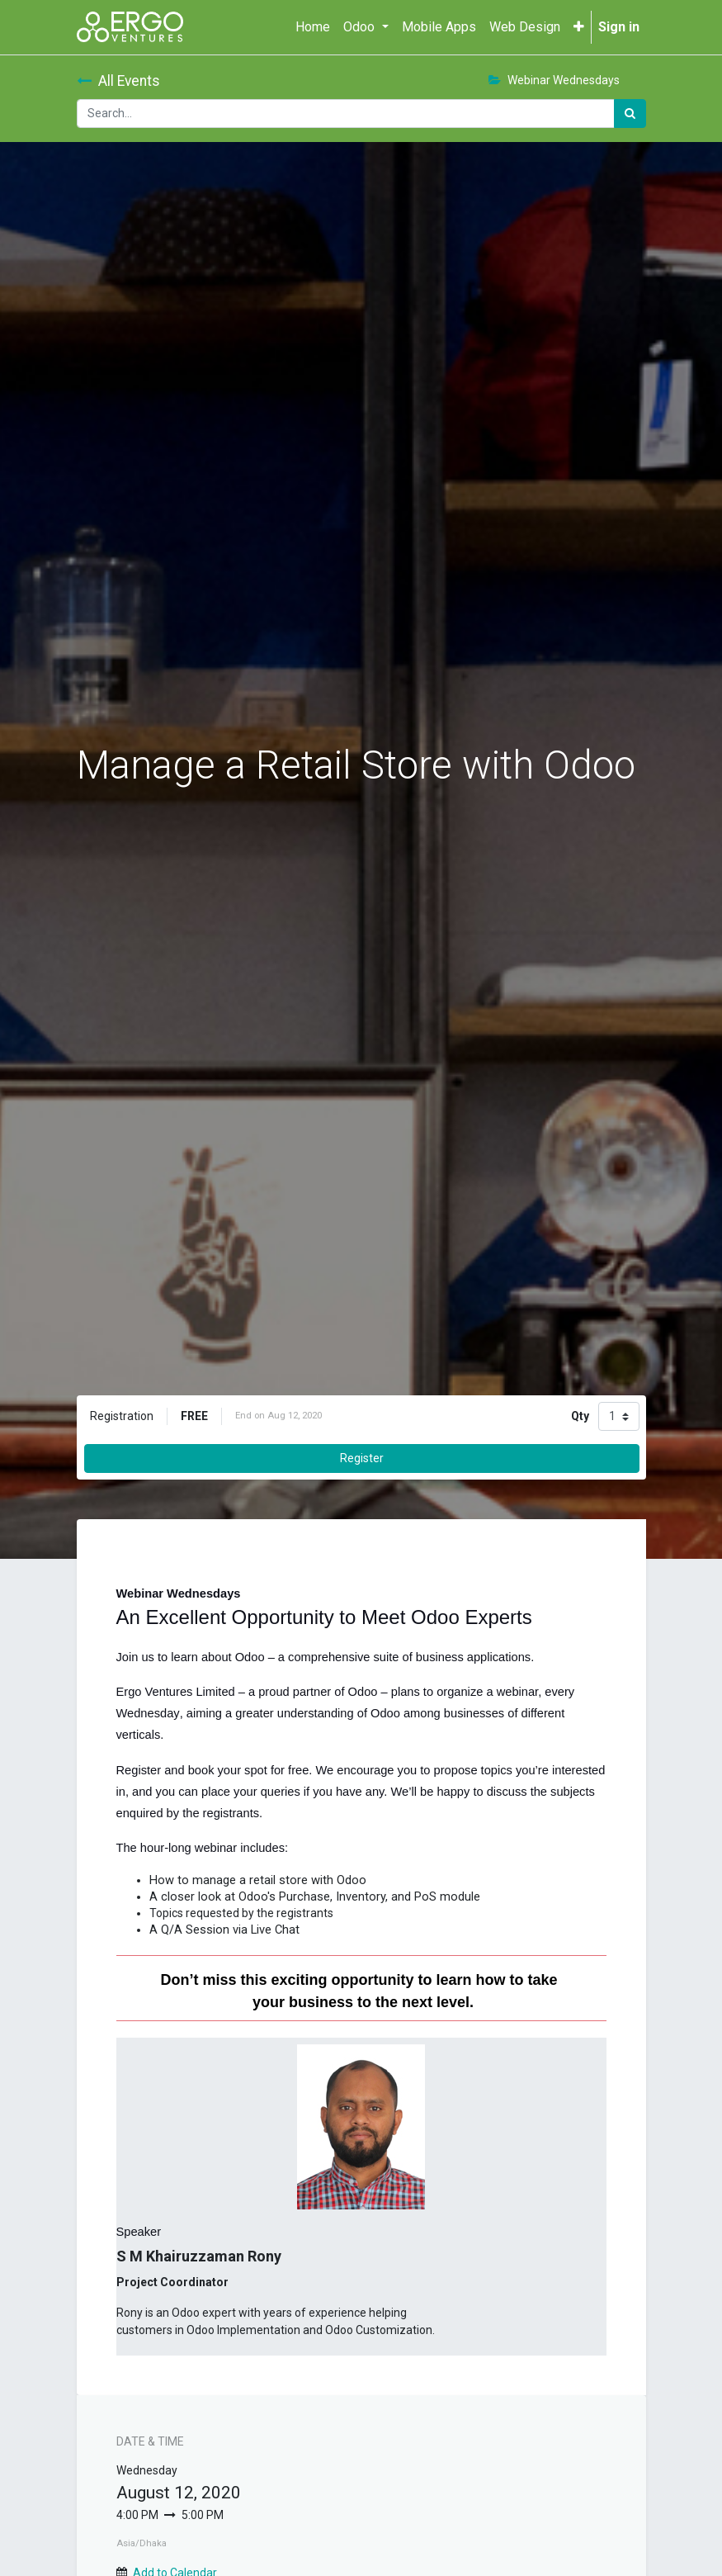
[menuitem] (313, 27)
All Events (118, 81)
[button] (579, 27)
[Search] (630, 113)
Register (362, 1458)
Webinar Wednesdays (554, 80)
